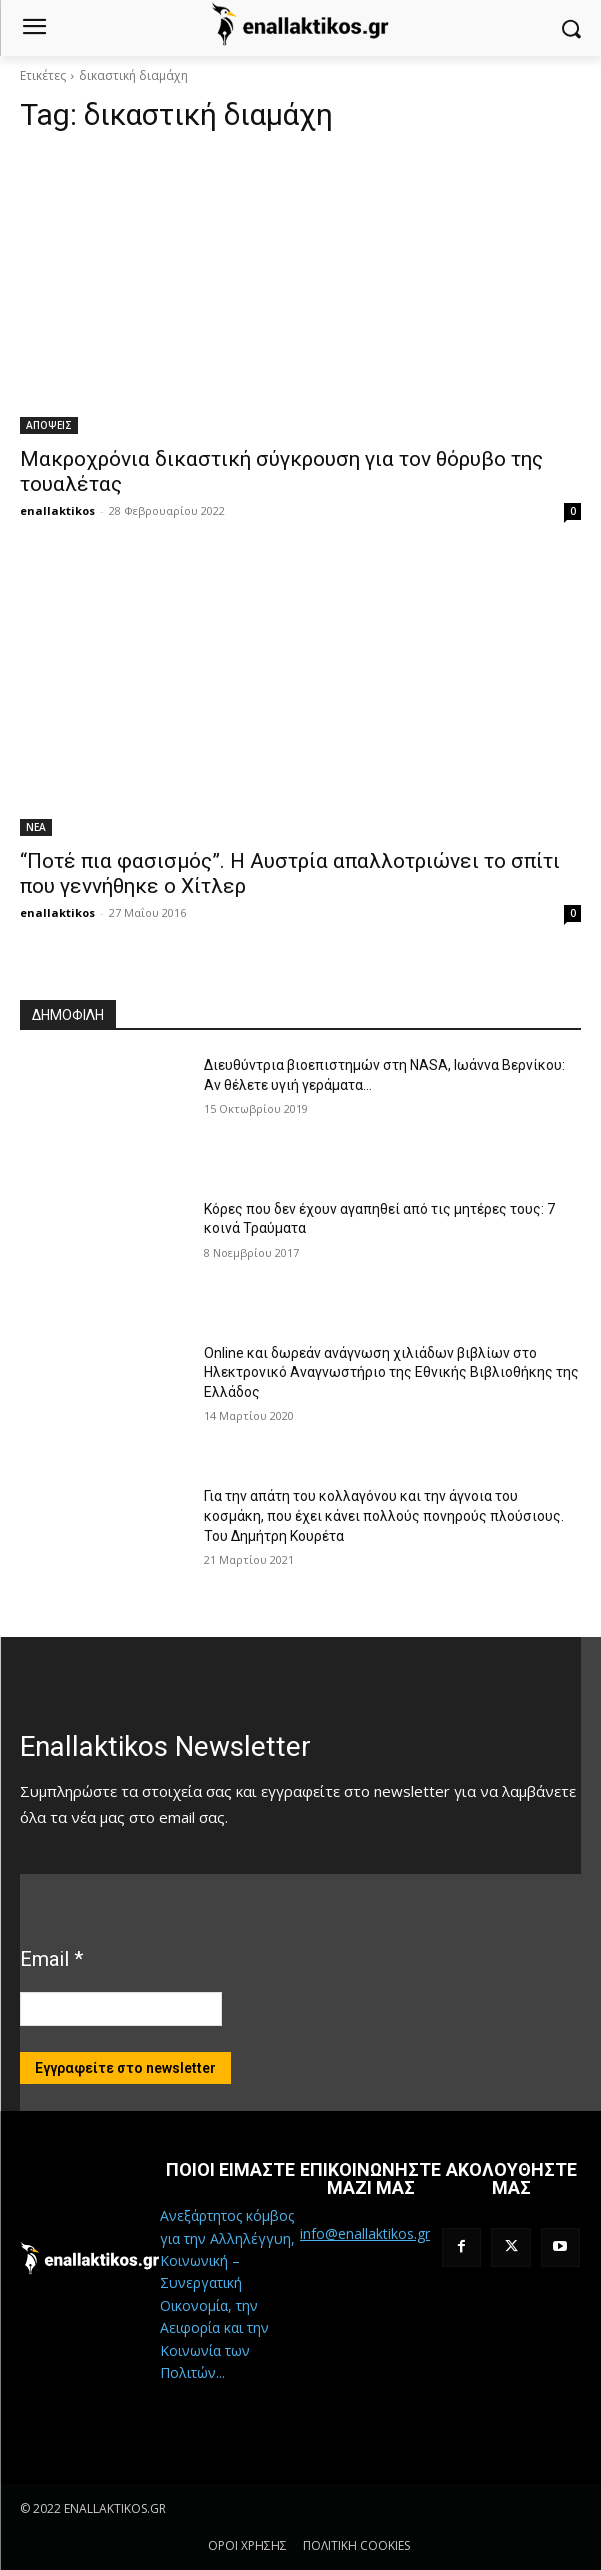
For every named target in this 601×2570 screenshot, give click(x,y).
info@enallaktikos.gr (365, 2233)
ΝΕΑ (36, 827)
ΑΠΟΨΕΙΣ (49, 425)
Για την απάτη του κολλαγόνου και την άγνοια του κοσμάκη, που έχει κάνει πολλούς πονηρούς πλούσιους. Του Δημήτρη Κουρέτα (384, 1515)
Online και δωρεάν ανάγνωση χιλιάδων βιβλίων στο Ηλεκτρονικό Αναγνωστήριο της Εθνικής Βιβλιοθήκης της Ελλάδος (391, 1372)
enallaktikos (57, 510)
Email (51, 1959)
